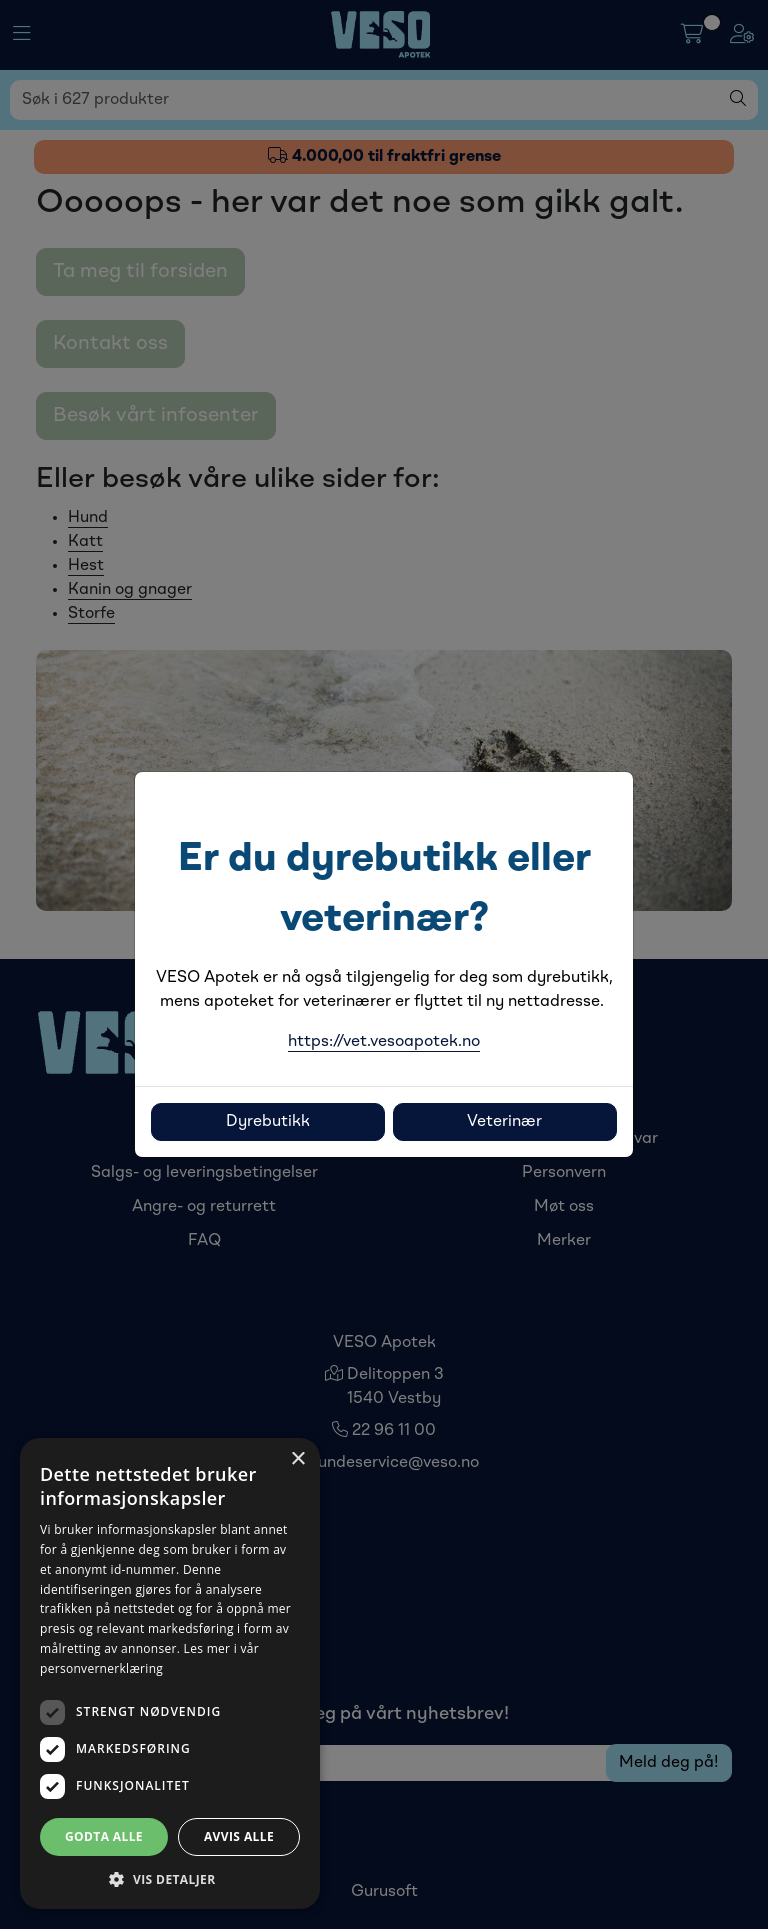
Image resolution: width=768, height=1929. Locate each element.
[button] (170, 1879)
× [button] (297, 1459)
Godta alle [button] (104, 1836)
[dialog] (170, 1673)
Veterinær (504, 1122)
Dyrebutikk (268, 1122)
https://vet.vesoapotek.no (384, 1042)
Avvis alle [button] (239, 1836)
